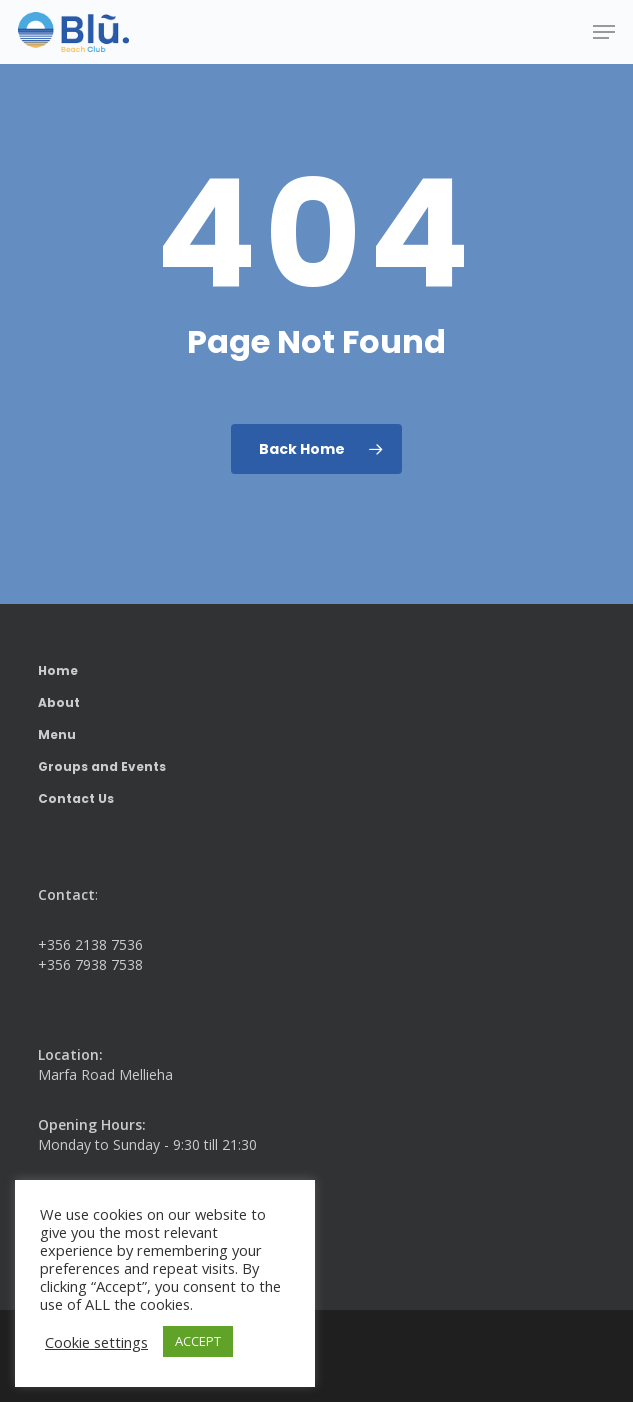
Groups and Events (102, 766)
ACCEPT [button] (198, 1341)
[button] (604, 32)
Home (58, 670)
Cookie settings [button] (96, 1342)
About (59, 702)
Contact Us (76, 798)
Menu (57, 734)
